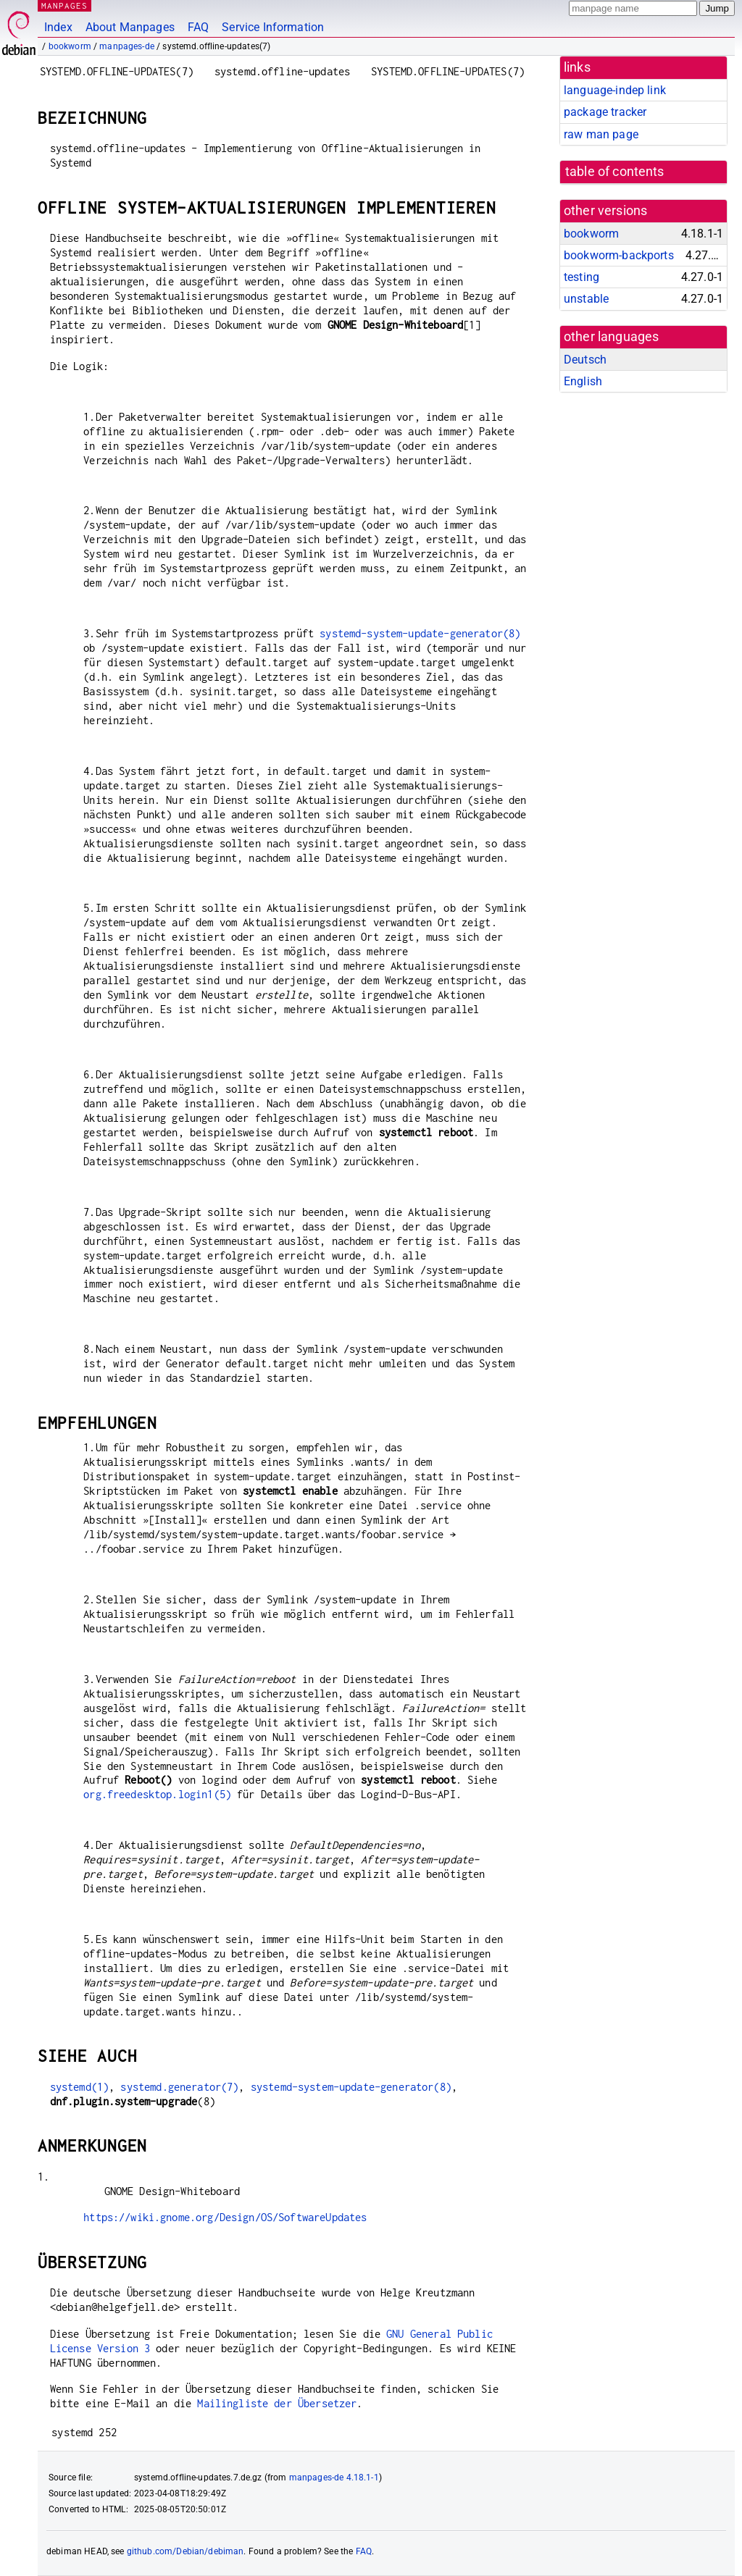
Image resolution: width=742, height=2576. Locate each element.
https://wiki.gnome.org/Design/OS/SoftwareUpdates (225, 2217)
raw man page (601, 134)
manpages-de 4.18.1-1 (334, 2477)
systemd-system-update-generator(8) (420, 633)
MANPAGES (64, 5)
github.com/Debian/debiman (185, 2551)
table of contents (614, 171)
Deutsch (585, 359)
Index (58, 27)
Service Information (273, 27)
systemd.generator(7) (179, 2087)
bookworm (70, 46)
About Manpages (130, 27)
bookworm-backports (619, 255)
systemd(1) (79, 2087)
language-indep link (615, 90)
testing (581, 277)
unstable (586, 299)
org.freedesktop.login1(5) (157, 1794)
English (583, 381)
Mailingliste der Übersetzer (277, 2403)
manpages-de (126, 46)
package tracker (605, 112)
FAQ (198, 27)
